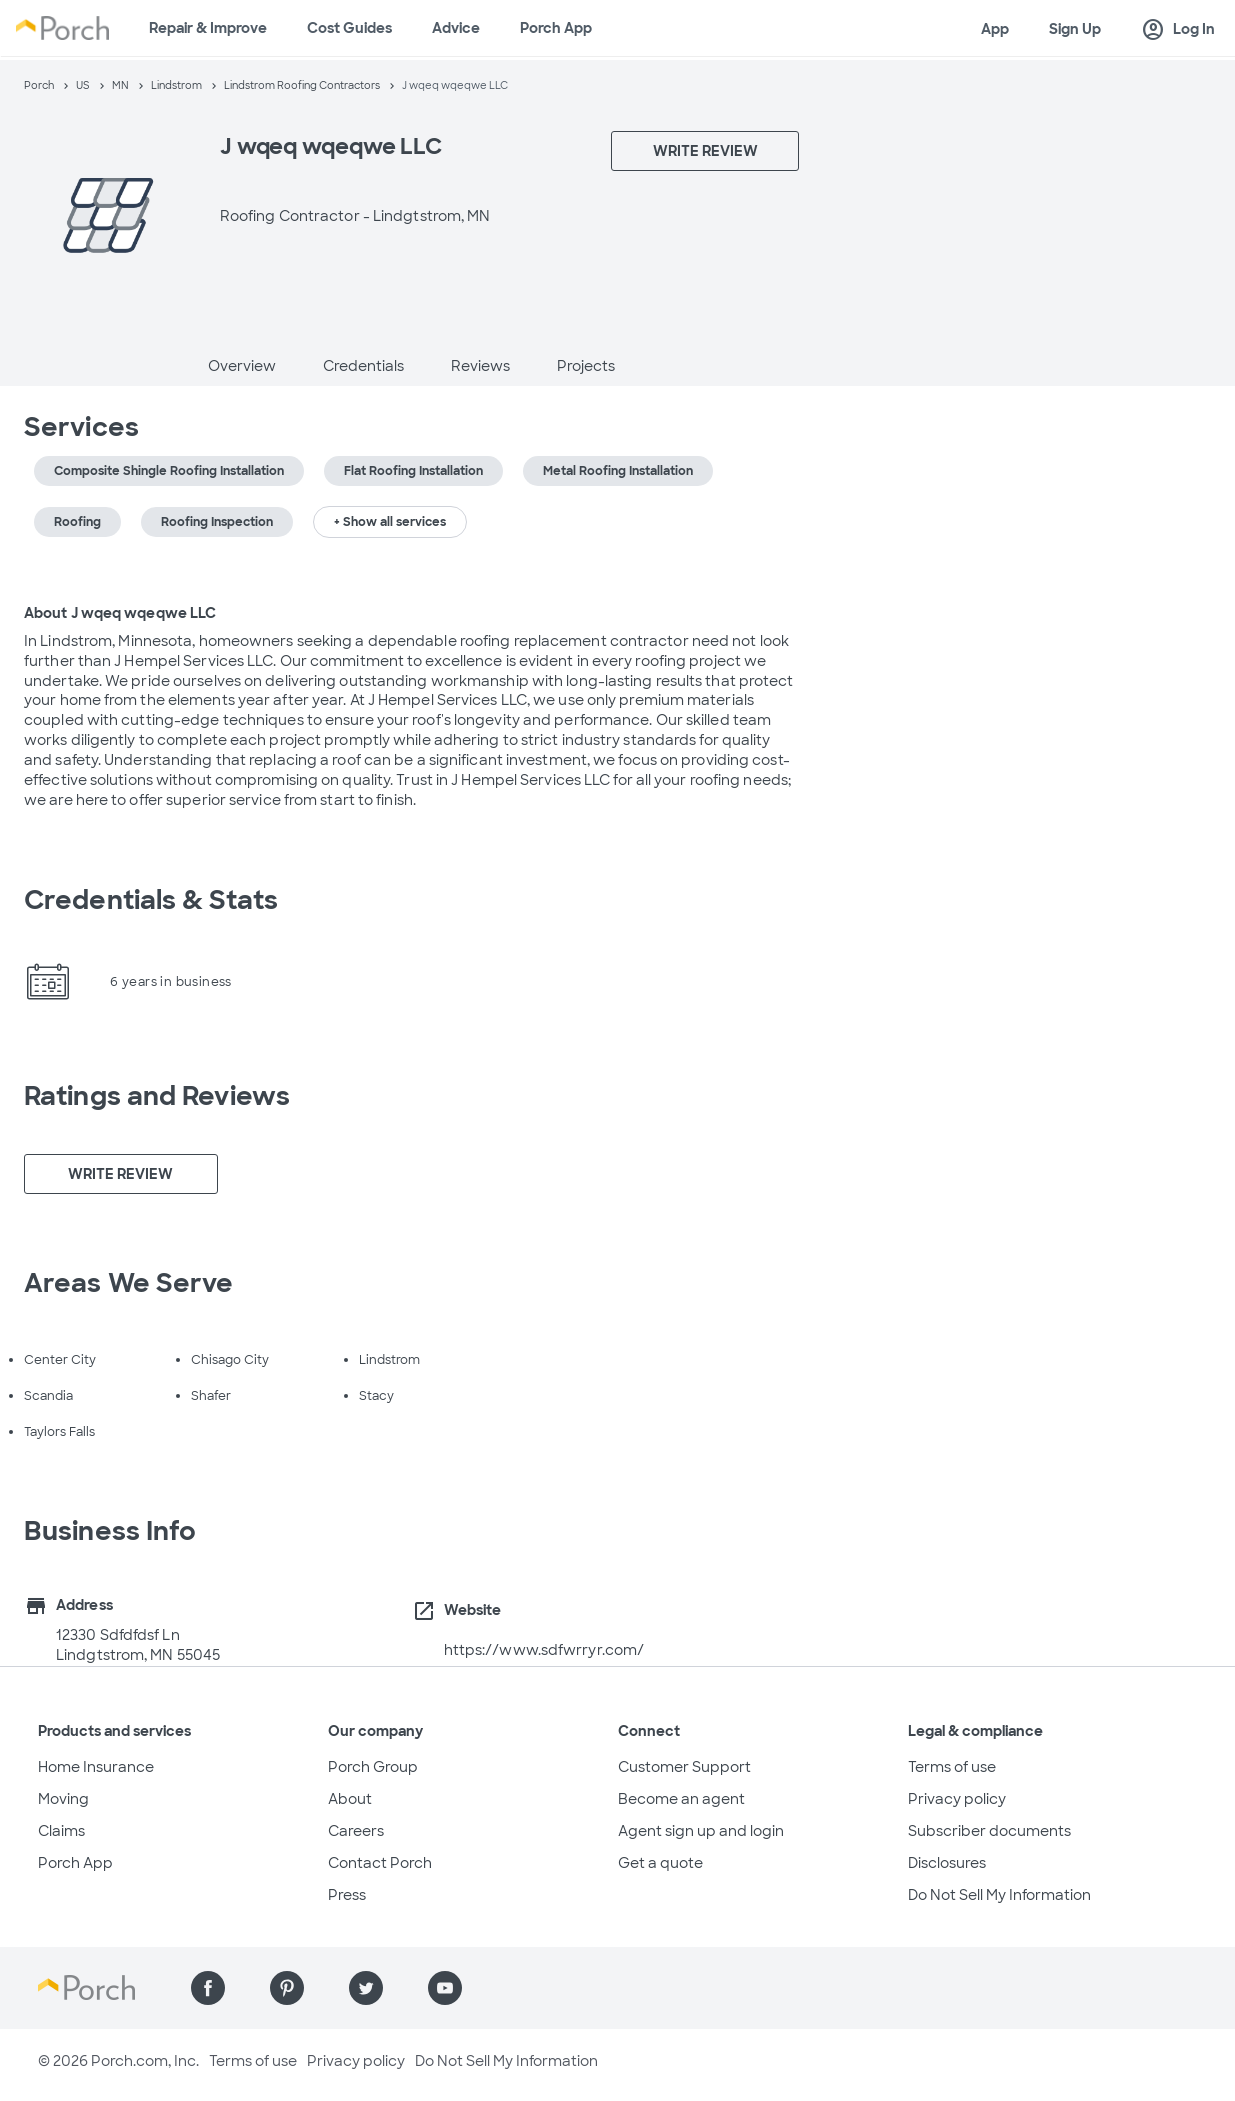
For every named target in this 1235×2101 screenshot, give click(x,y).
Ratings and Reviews (157, 1096)
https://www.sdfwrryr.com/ (544, 1650)
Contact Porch (380, 1863)
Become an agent (681, 1799)
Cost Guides (349, 28)
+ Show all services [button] (390, 522)
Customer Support (684, 1767)
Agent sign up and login (701, 1831)
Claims (61, 1831)
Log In (1178, 30)
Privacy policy (957, 1799)
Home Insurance (96, 1767)
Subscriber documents (989, 1831)
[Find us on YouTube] (445, 1988)
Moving (63, 1799)
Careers (356, 1831)
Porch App (556, 28)
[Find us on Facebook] (208, 1988)
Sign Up (1075, 29)
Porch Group (373, 1767)
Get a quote (660, 1863)
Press (347, 1895)
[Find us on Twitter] (366, 1988)
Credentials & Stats (151, 900)
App (995, 29)
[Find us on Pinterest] (287, 1988)
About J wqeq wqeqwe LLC (120, 613)
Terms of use (952, 1767)
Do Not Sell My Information (999, 1895)
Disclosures (947, 1863)
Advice (456, 28)
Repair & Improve (208, 28)
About (350, 1799)
